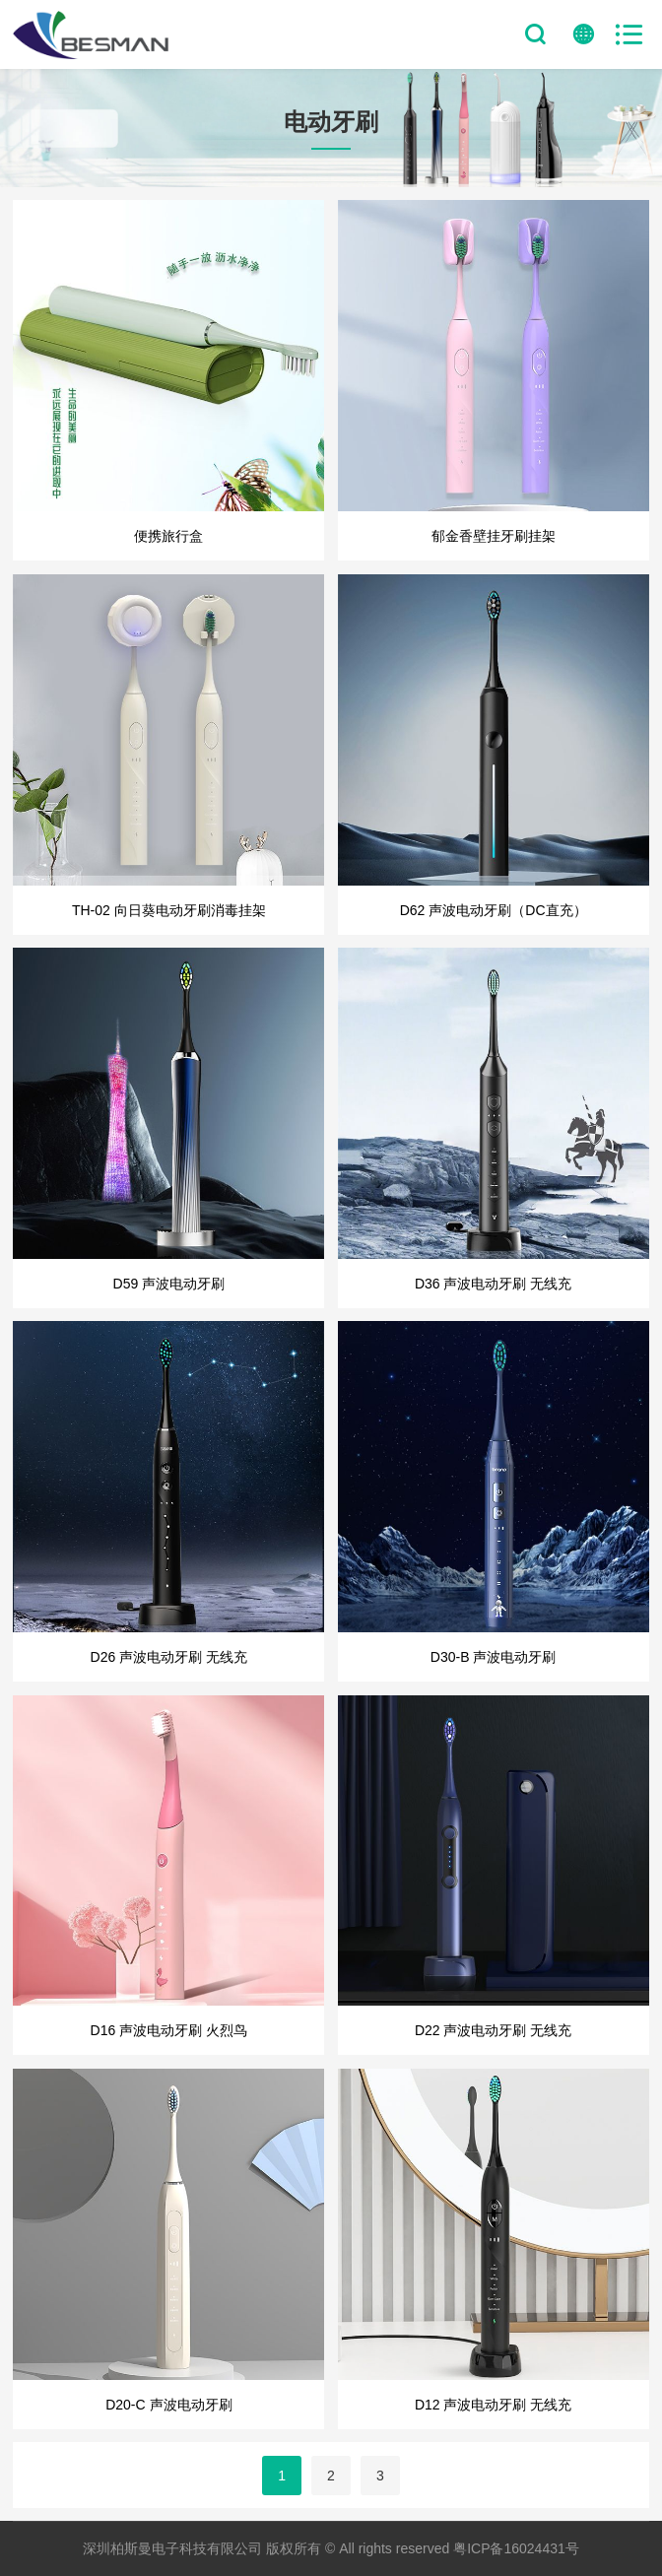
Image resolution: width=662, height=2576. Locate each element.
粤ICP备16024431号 (516, 2548)
